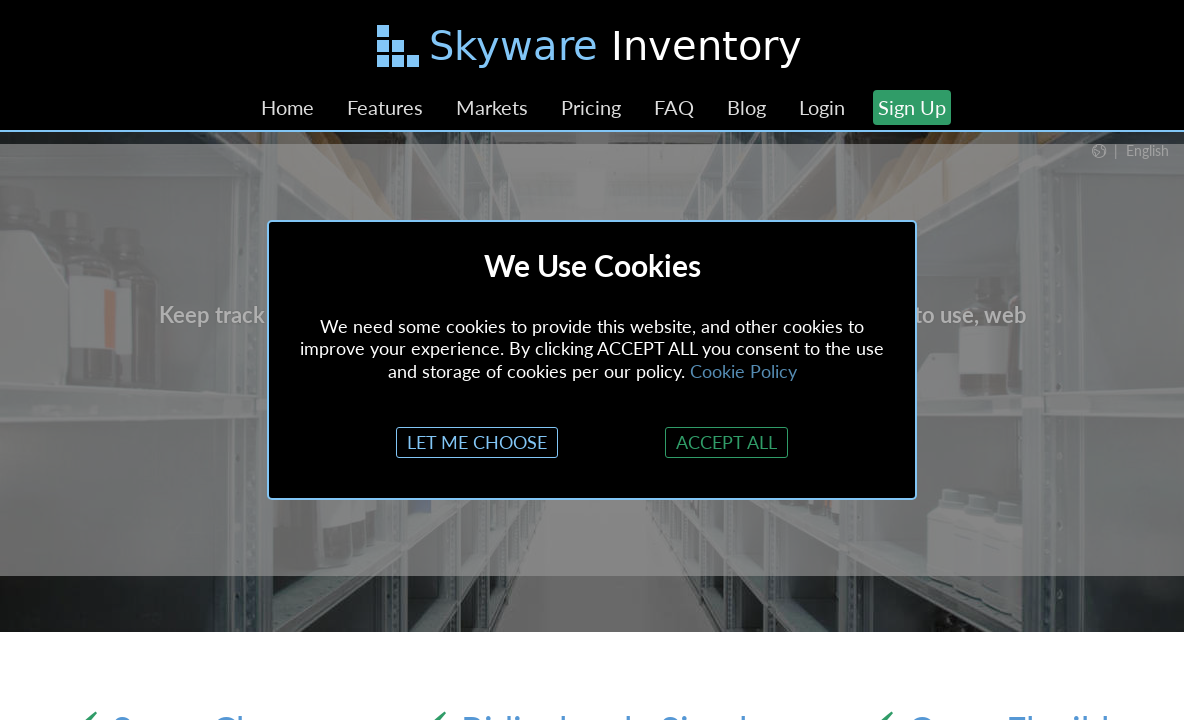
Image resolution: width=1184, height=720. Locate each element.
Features (385, 107)
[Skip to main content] (592, 50)
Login (822, 107)
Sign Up (912, 107)
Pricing (591, 107)
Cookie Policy (743, 371)
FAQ (674, 107)
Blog (746, 107)
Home (287, 107)
